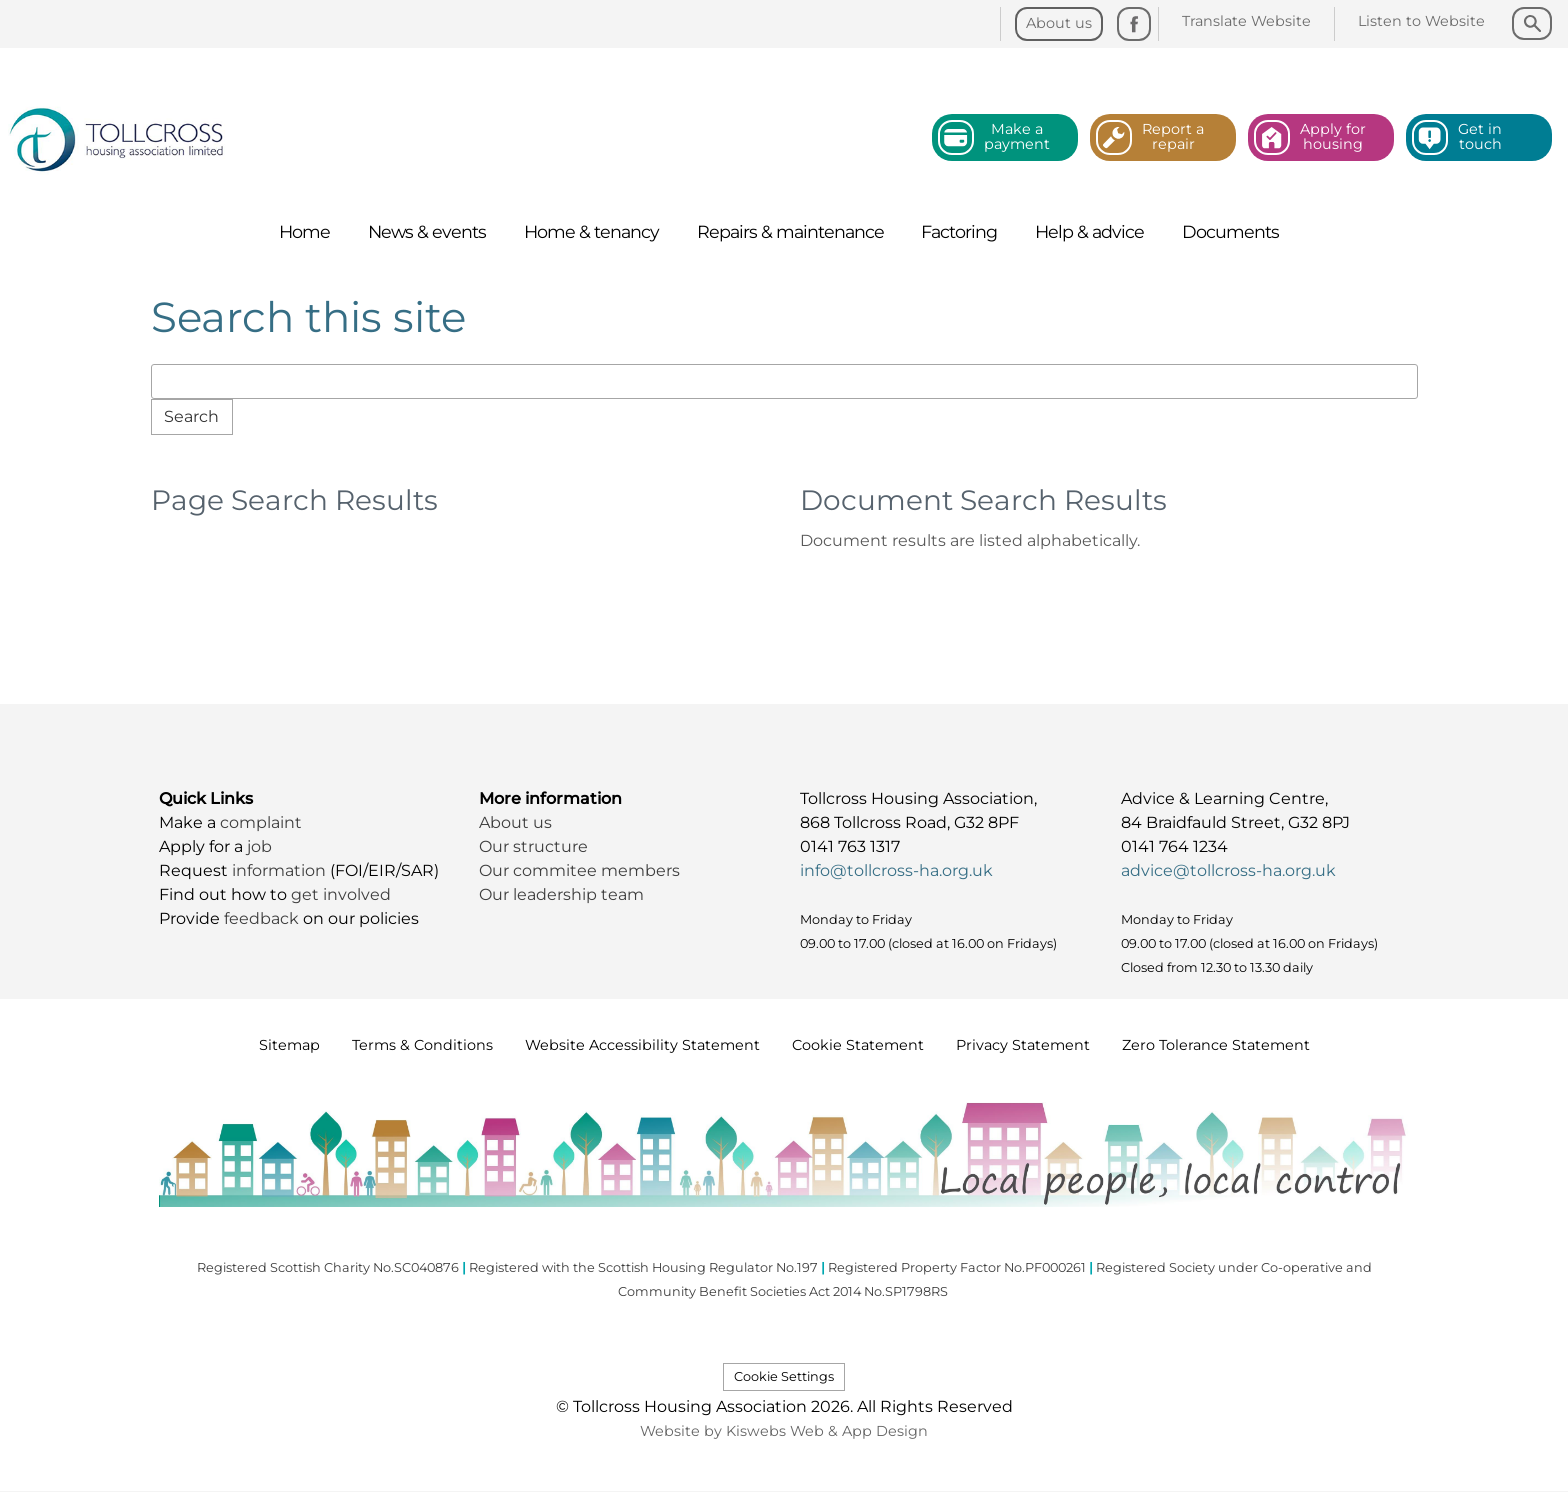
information (281, 870)
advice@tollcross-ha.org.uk (1228, 870)
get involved (341, 894)
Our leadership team (561, 894)
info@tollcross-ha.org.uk (896, 870)
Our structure (535, 846)
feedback (263, 918)
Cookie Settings (784, 1376)
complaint (261, 822)
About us (515, 822)
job (259, 846)
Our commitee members (579, 870)
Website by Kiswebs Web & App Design (784, 1431)
